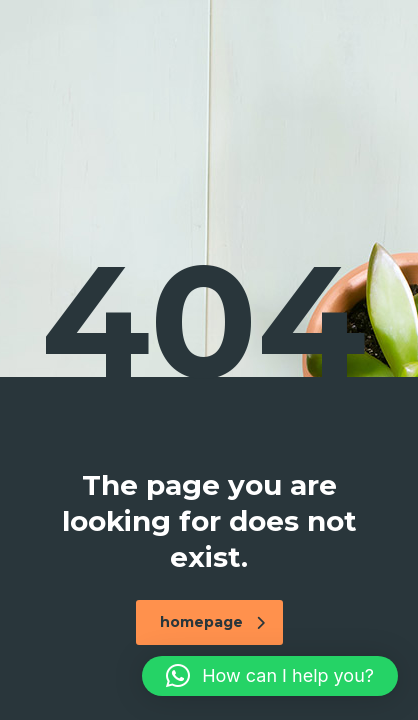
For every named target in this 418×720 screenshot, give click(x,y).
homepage (212, 622)
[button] (270, 676)
